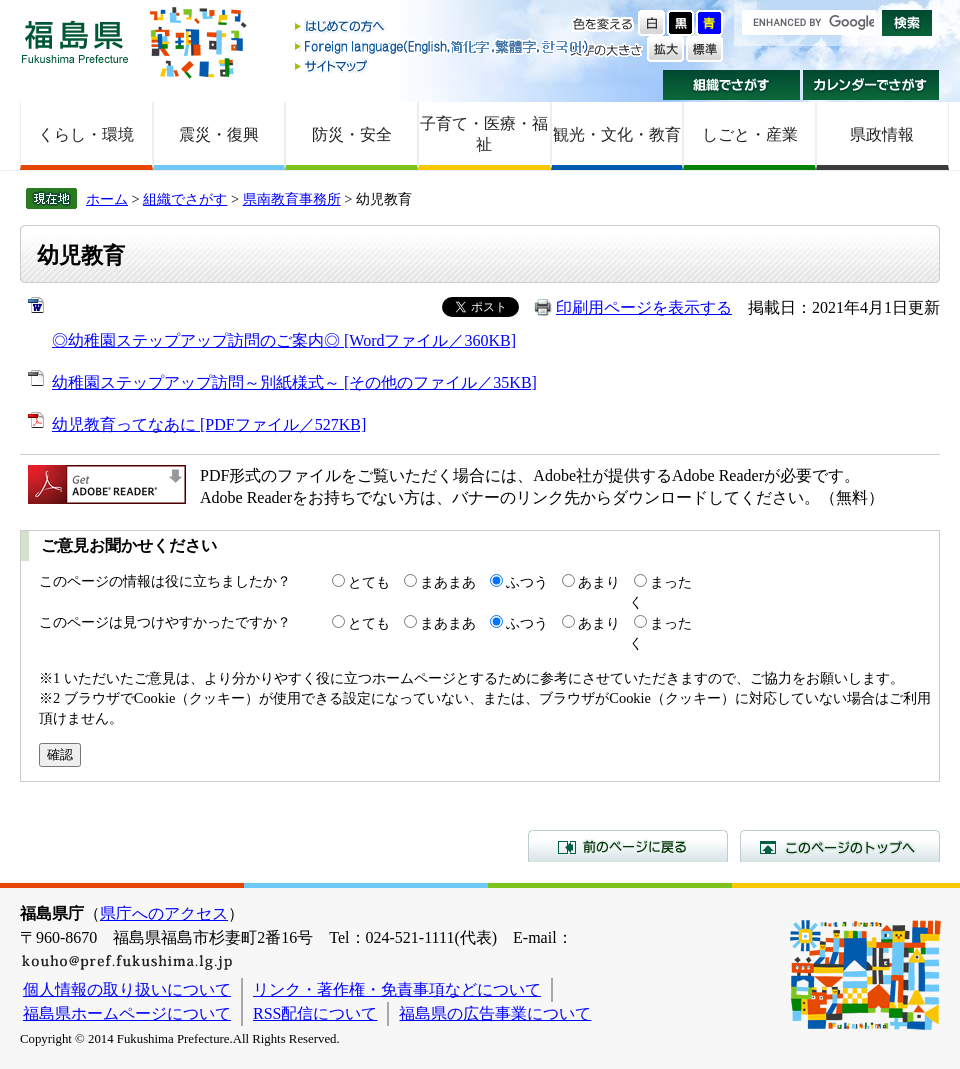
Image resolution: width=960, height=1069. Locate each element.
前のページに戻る (628, 846)
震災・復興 (219, 134)
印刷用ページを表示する (644, 307)
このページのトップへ (840, 846)
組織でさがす (731, 85)
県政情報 (882, 134)
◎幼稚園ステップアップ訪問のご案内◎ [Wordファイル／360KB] (284, 340)
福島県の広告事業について (495, 1013)
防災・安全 (352, 134)
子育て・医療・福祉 (484, 134)
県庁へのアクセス (164, 913)
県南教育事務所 (292, 199)
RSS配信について (315, 1013)
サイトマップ (443, 65)
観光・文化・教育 (617, 134)
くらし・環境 (86, 134)
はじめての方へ (443, 27)
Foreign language (443, 46)
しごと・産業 (750, 134)
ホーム (107, 199)
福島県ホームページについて (127, 1013)
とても (369, 582)
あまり (599, 582)
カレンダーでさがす (871, 85)
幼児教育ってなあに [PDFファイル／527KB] (209, 424)
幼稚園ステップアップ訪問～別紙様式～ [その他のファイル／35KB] (294, 382)
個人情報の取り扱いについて (127, 989)
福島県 (75, 41)
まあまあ (448, 582)
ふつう (527, 582)
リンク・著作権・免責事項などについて (397, 989)
